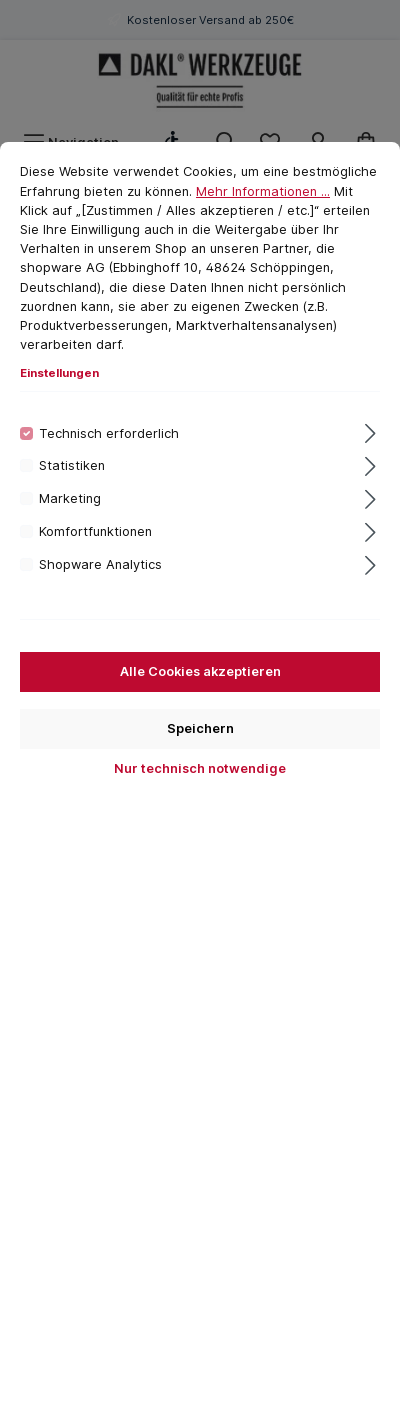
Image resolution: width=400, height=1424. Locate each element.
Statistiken (72, 465)
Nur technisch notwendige (200, 768)
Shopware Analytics (100, 564)
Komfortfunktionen (95, 531)
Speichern (200, 728)
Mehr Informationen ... (263, 191)
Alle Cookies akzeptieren (200, 671)
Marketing (70, 498)
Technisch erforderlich (109, 433)
